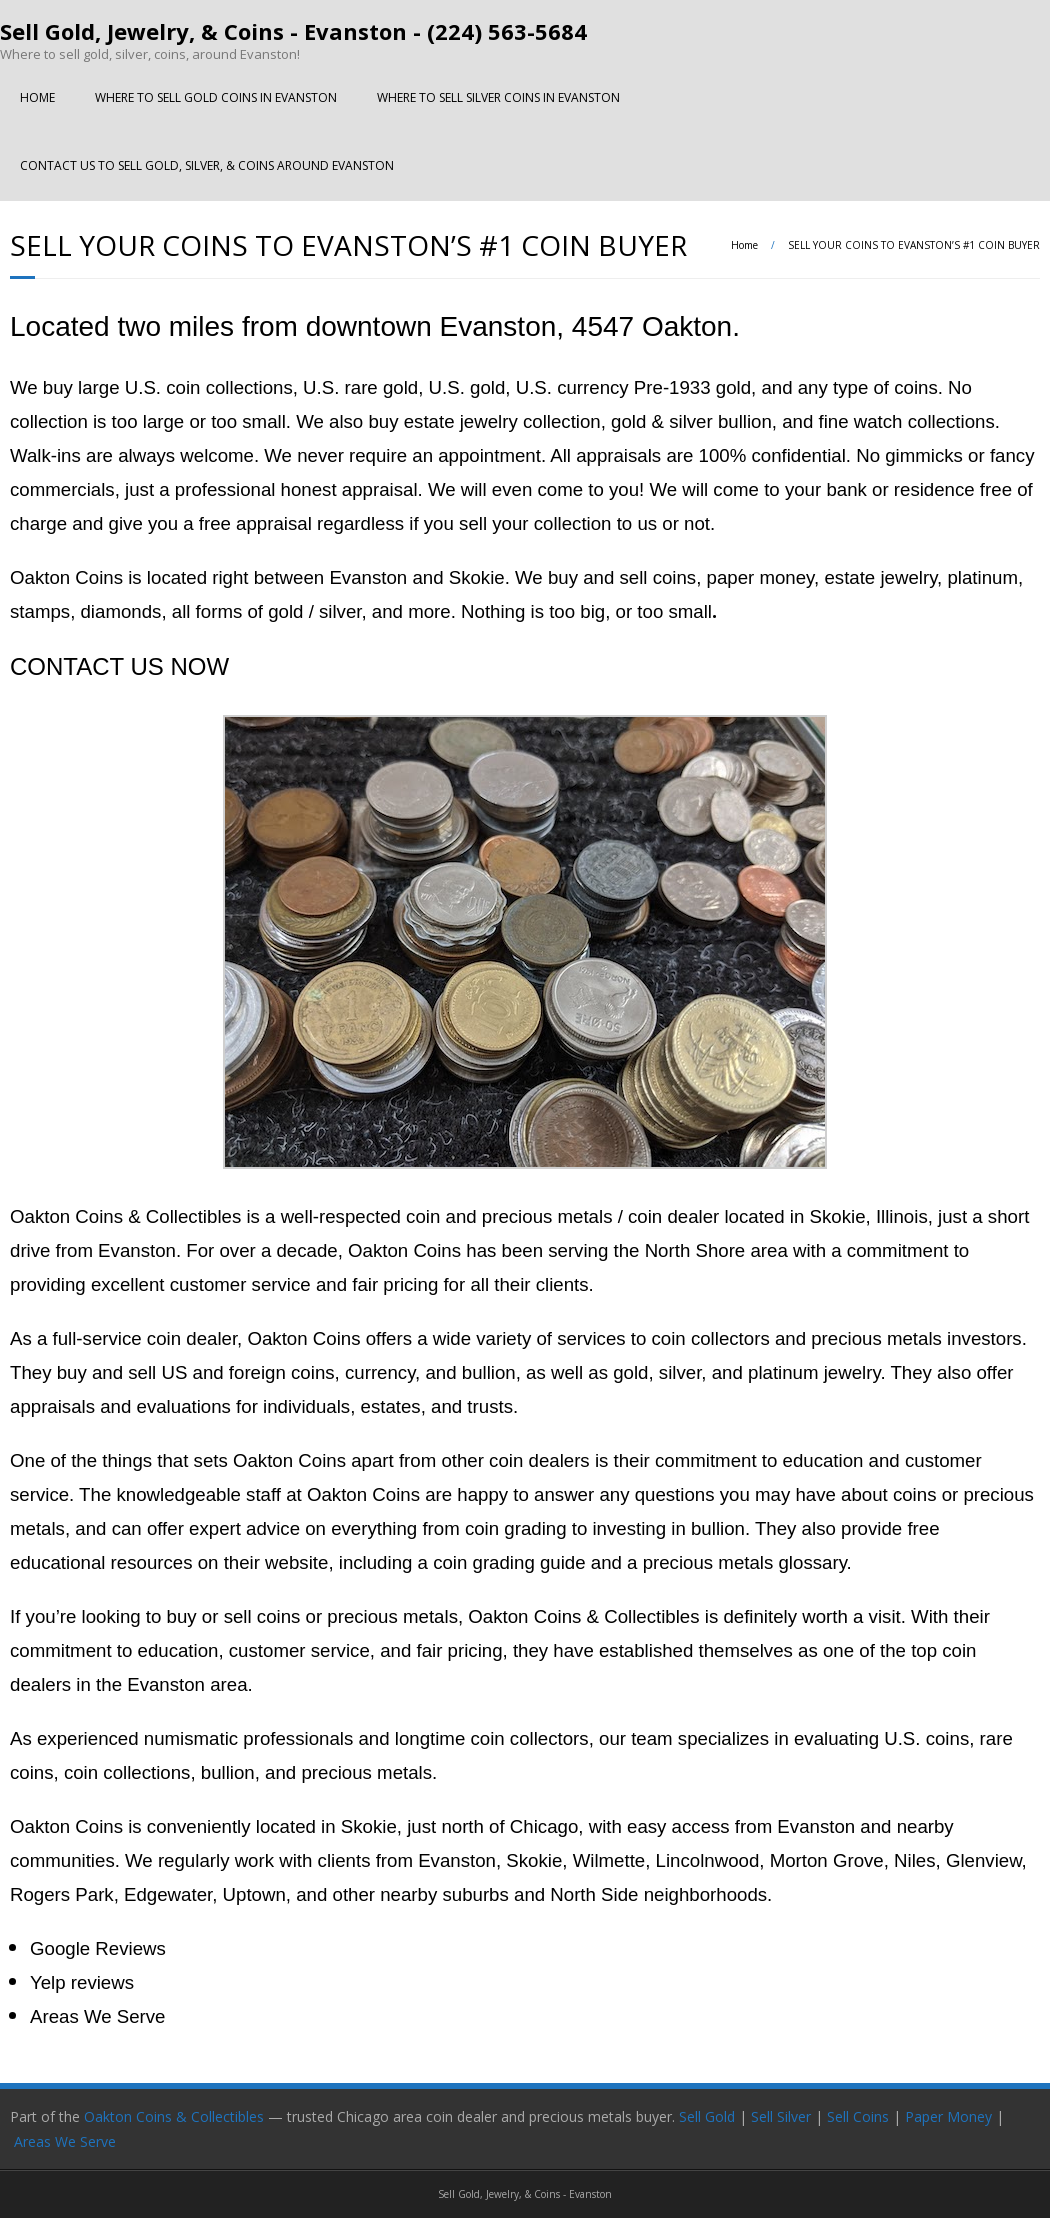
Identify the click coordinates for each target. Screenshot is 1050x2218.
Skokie (369, 1826)
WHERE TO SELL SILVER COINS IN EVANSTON (498, 97)
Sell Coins (858, 2116)
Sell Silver (781, 2116)
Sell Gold (707, 2116)
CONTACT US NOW (119, 666)
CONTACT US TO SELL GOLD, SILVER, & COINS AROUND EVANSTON (207, 165)
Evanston (816, 1826)
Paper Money (948, 2116)
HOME (37, 97)
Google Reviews (98, 1948)
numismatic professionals (248, 1738)
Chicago (544, 1826)
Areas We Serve (98, 2016)
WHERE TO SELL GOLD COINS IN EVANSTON (216, 97)
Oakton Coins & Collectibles (174, 2116)
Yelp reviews (82, 1982)
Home (744, 245)
